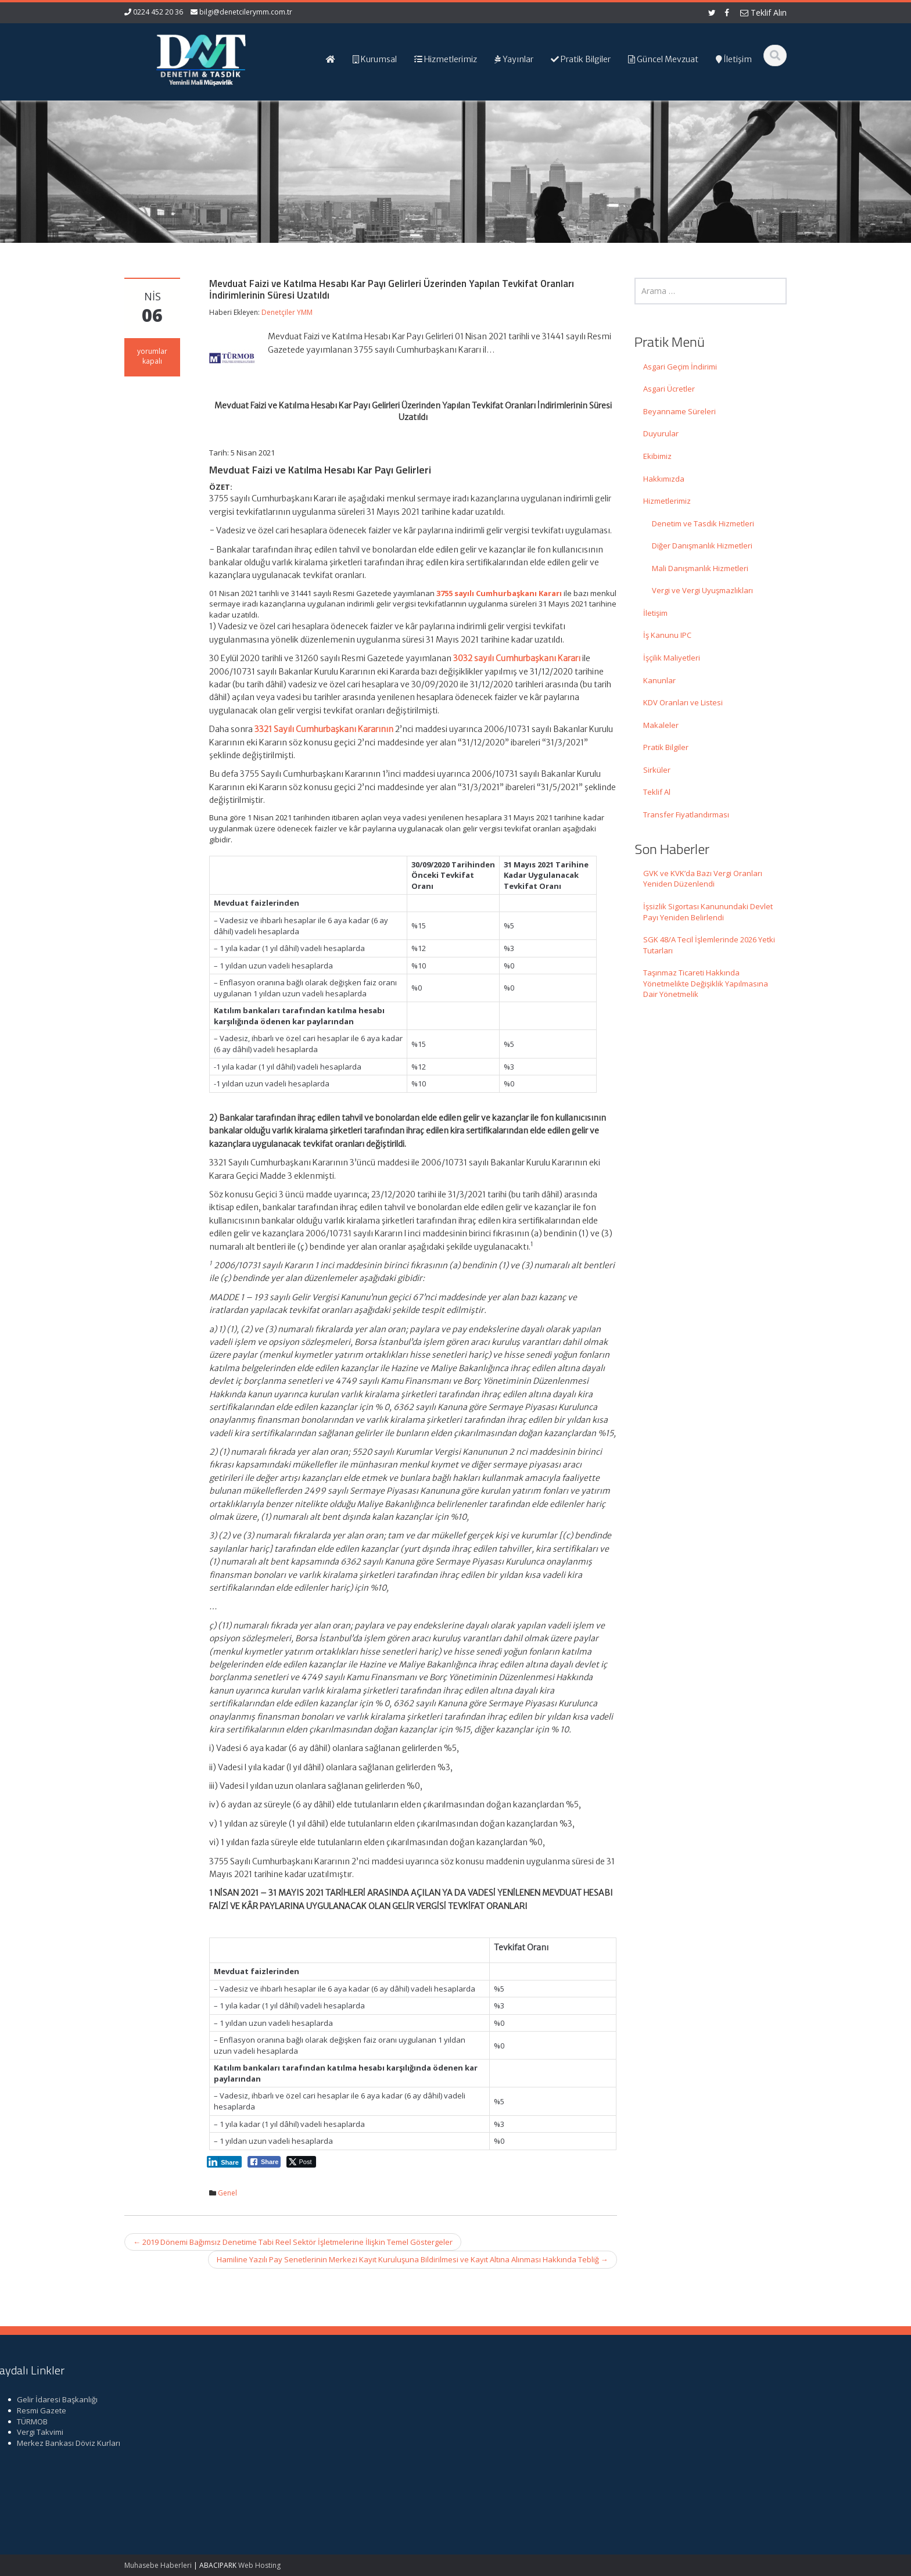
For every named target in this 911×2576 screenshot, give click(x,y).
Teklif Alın (763, 12)
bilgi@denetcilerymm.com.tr (245, 12)
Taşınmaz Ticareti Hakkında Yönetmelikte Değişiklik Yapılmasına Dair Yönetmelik (705, 983)
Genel (227, 2193)
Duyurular (661, 433)
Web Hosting (259, 2565)
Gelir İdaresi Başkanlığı (689, 2399)
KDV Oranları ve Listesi (683, 702)
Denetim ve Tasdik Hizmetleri (703, 523)
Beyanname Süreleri (679, 411)
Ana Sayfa (497, 2399)
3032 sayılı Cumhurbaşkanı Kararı (516, 658)
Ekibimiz (657, 456)
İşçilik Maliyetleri (671, 657)
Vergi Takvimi (672, 2432)
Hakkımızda (663, 478)
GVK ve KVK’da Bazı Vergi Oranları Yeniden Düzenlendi (702, 878)
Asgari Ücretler (669, 388)
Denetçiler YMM (287, 312)
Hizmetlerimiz (667, 501)
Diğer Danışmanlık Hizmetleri (702, 545)
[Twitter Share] (301, 2162)
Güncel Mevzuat (507, 2432)
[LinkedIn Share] (224, 2162)
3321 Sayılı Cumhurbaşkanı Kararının (323, 729)
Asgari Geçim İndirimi (680, 366)
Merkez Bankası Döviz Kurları (700, 2443)
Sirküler (656, 770)
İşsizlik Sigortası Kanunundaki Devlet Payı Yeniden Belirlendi (708, 912)
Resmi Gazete (673, 2410)
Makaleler (661, 725)
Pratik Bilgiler (665, 747)
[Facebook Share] (264, 2162)
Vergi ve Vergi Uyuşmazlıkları (702, 590)
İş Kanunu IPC (667, 635)
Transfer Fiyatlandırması (686, 814)
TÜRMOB (664, 2421)
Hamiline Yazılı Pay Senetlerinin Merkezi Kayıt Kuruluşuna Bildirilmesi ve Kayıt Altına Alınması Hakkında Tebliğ (412, 2259)
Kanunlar (659, 680)
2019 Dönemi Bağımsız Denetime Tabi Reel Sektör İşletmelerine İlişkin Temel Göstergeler (293, 2242)
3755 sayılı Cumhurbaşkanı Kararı (499, 593)
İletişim (655, 613)
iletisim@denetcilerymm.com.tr (346, 2464)
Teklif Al (656, 792)
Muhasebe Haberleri (158, 2565)
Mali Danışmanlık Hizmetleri (700, 568)
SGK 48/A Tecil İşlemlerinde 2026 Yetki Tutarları (709, 945)
